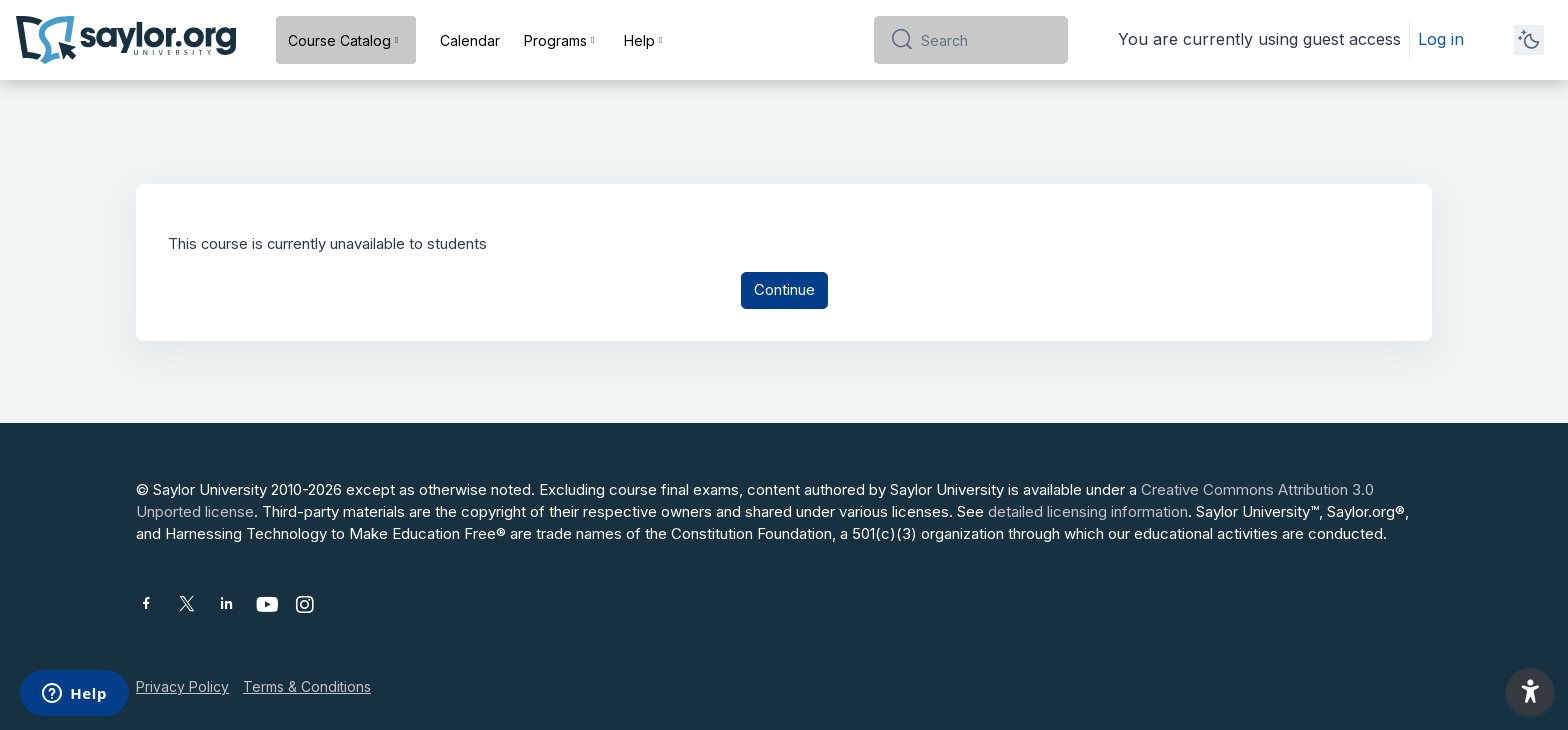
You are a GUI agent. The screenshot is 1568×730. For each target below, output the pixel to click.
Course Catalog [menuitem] (339, 40)
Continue (784, 291)
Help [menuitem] (639, 40)
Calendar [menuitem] (470, 40)
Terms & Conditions (307, 686)
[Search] (986, 40)
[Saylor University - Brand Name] (126, 40)
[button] (1530, 692)
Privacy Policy (182, 686)
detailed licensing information (1088, 511)
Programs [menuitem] (555, 40)
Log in (1441, 39)
